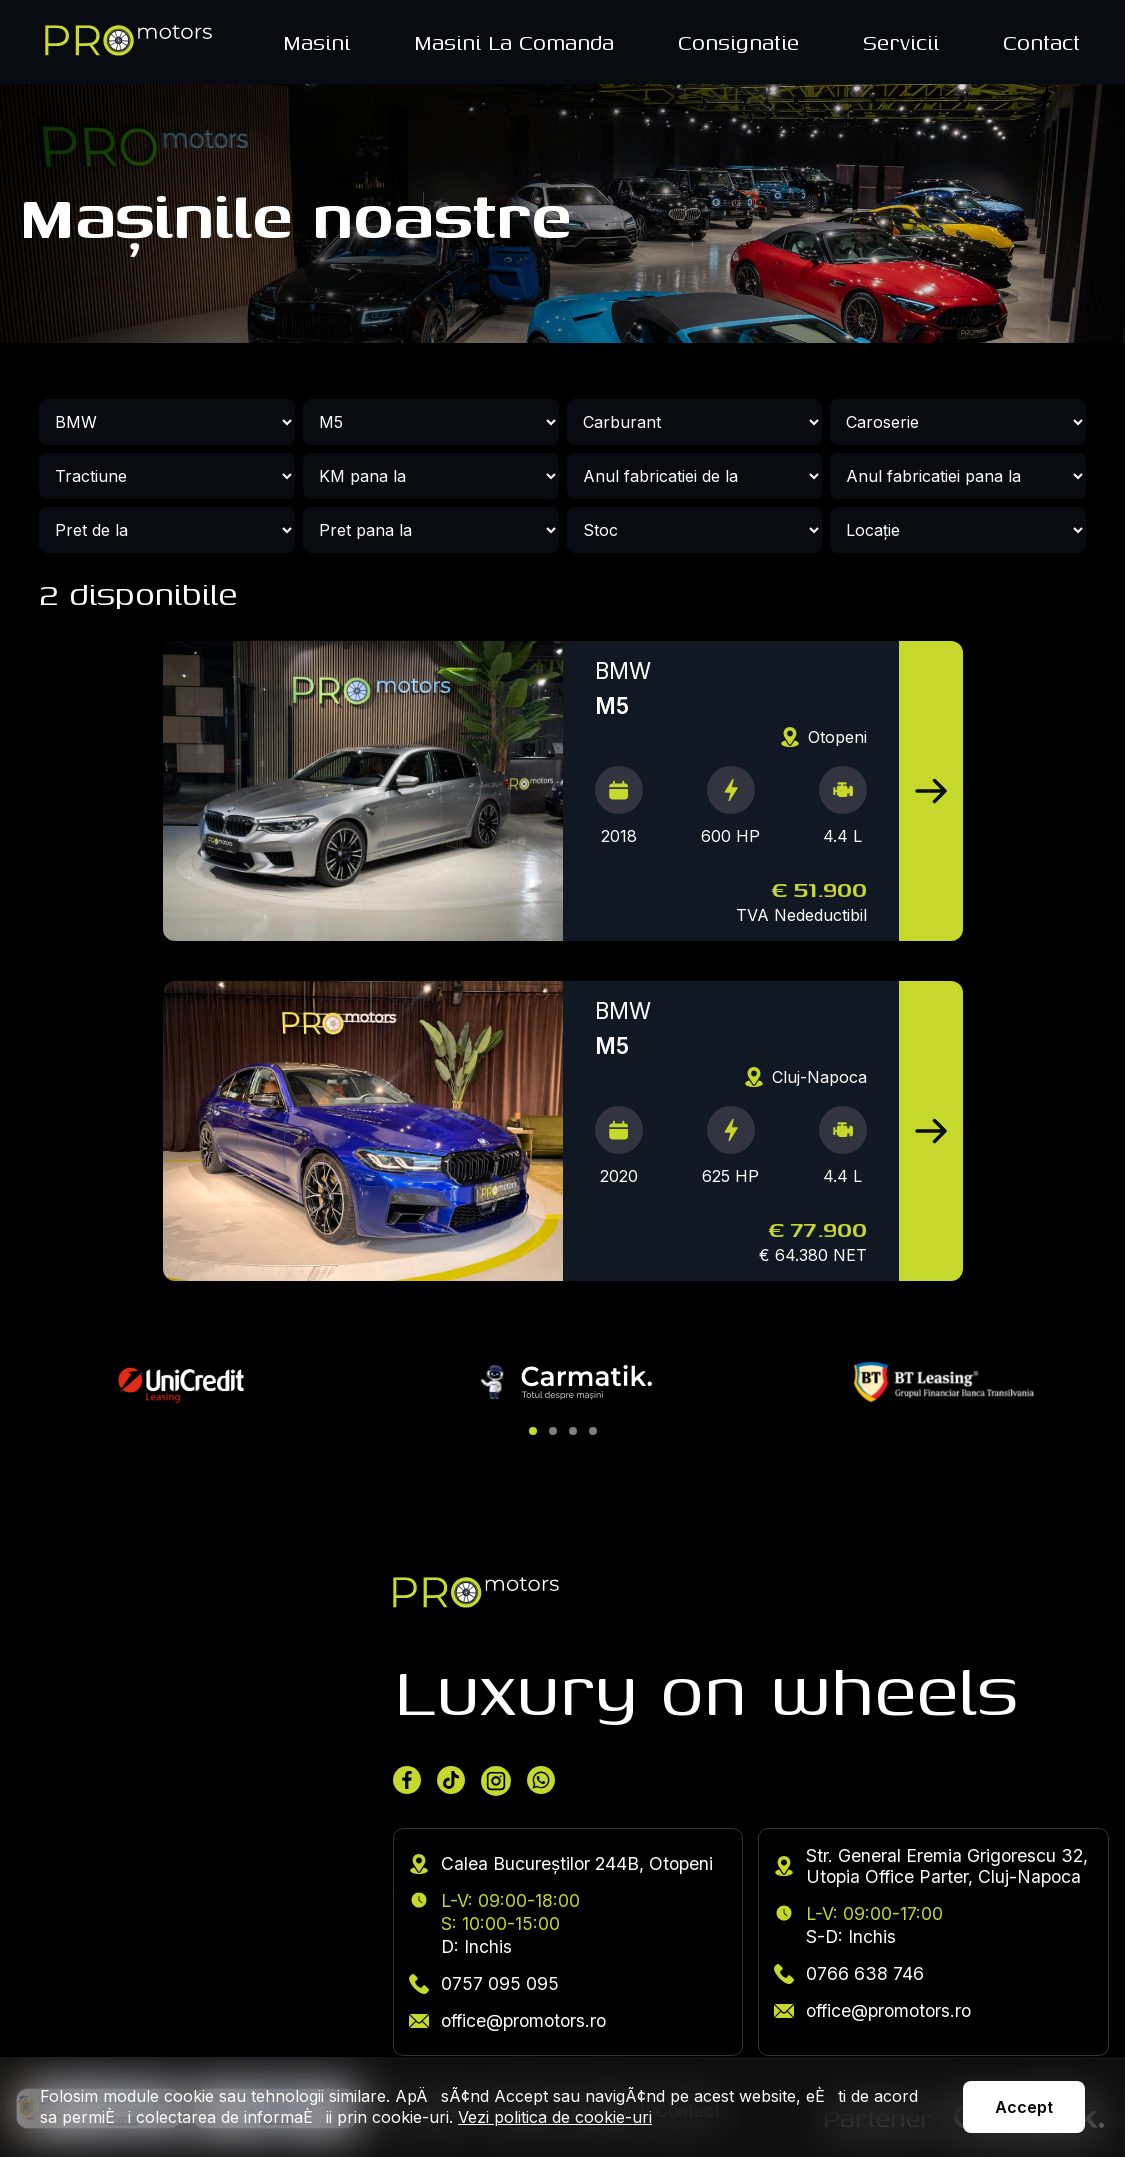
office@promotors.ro (507, 2020)
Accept (1024, 2107)
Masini (316, 42)
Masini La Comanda (514, 42)
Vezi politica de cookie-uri (555, 2117)
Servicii (901, 42)
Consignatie (738, 42)
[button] (533, 1431)
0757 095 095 (484, 1983)
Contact (1041, 42)
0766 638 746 (849, 1973)
